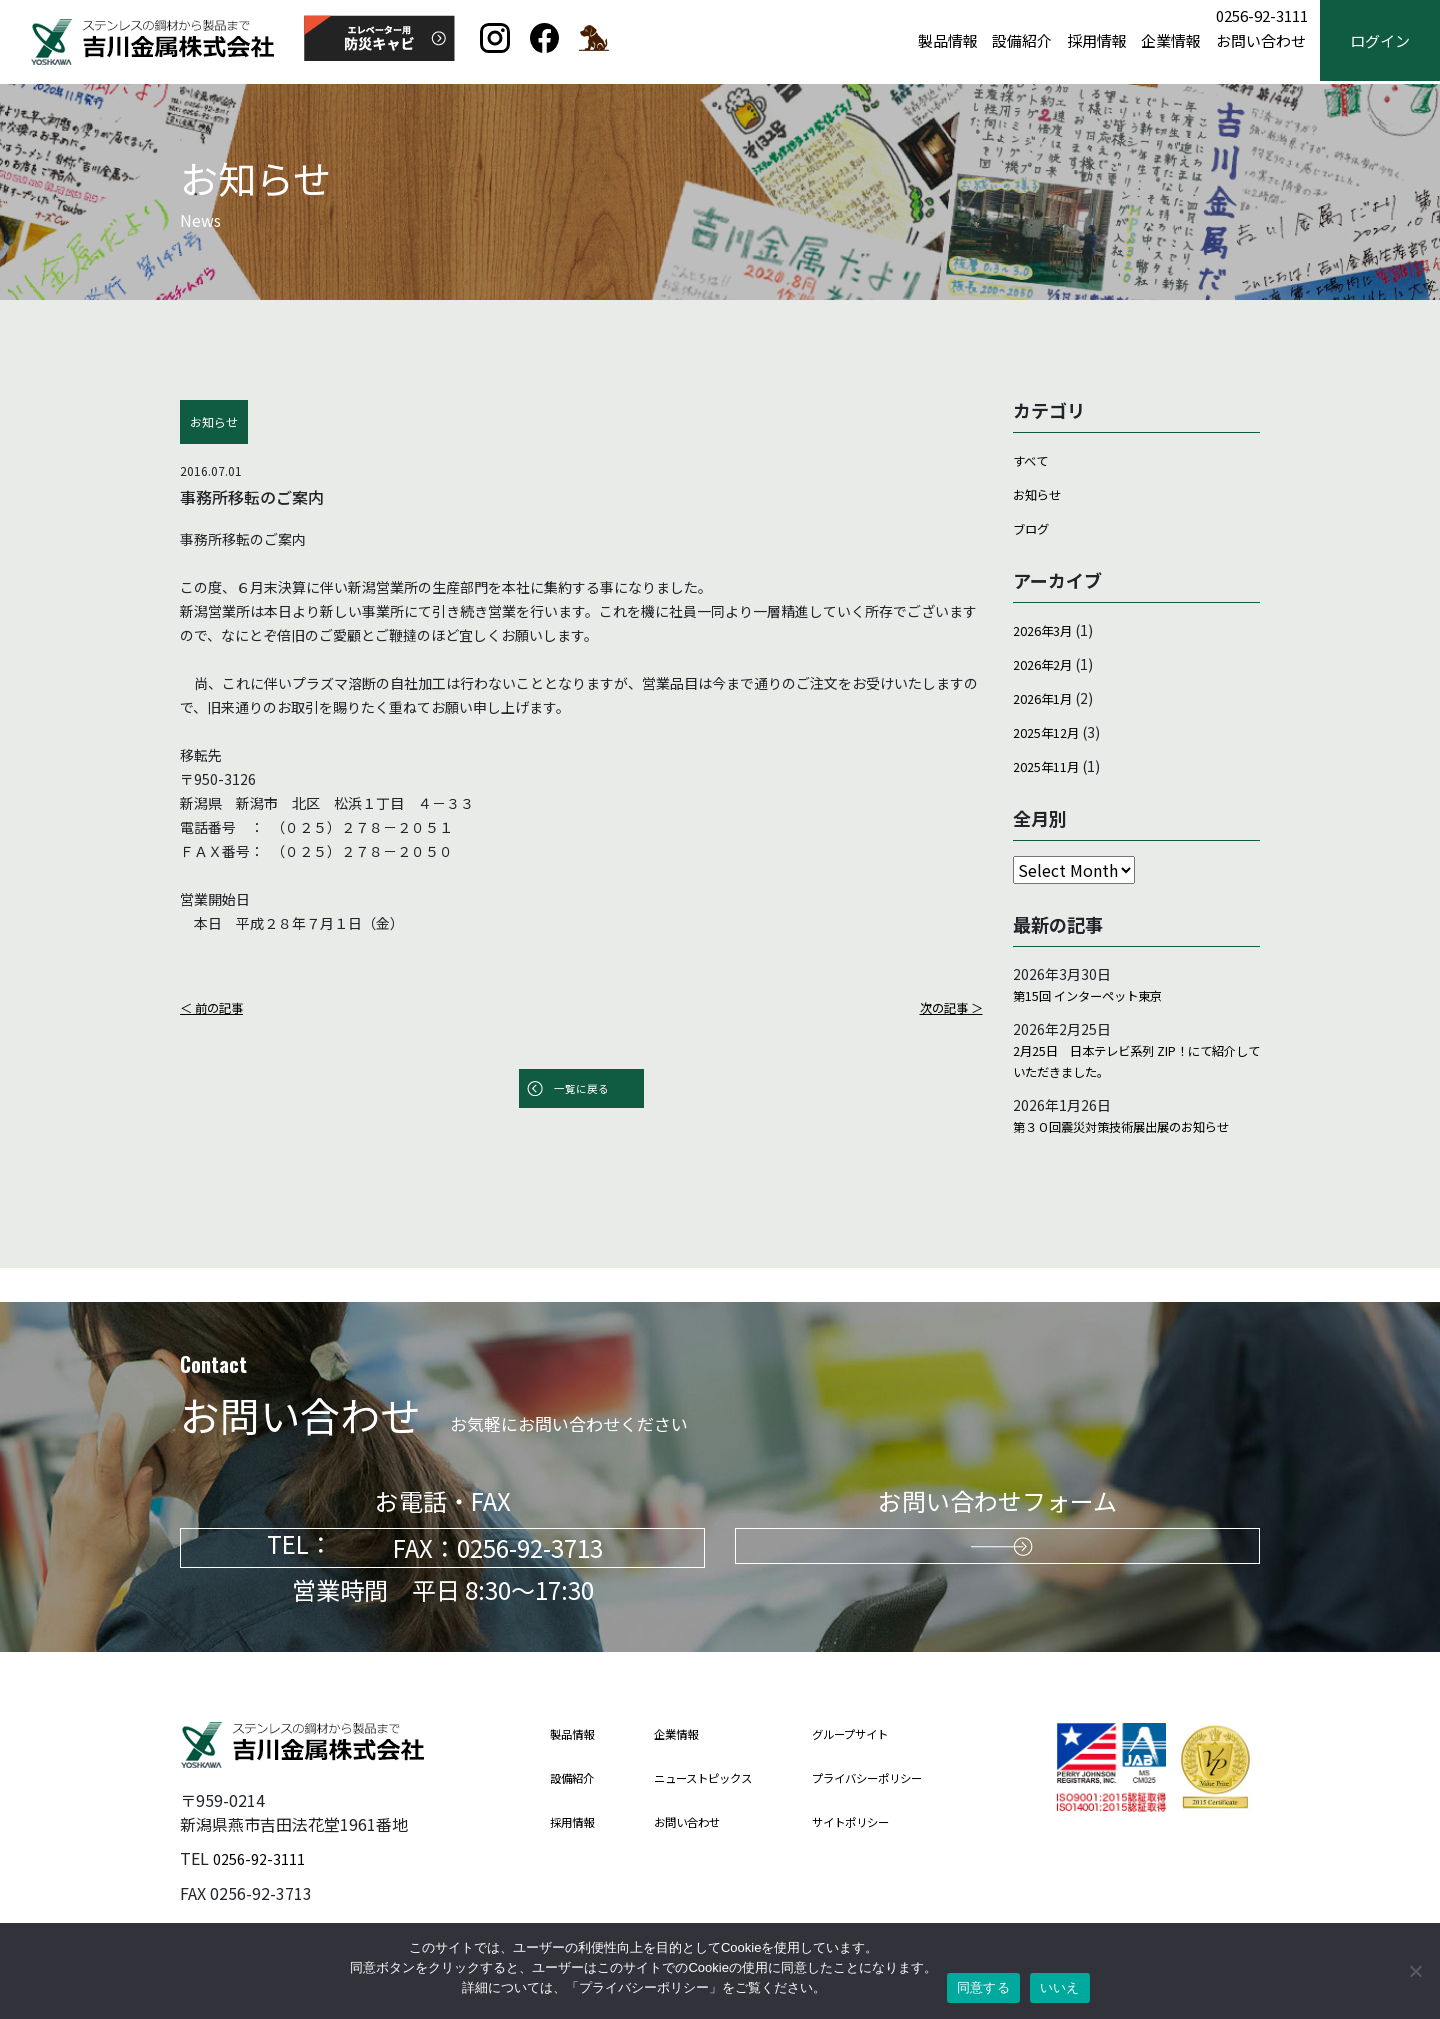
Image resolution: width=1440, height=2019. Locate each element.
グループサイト (883, 1734)
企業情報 (1171, 41)
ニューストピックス (720, 1778)
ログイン (1380, 41)
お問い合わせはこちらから (998, 1548)
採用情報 (1097, 41)
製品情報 (948, 41)
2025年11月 (1051, 765)
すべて (1033, 460)
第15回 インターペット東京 (1099, 997)
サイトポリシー (883, 1822)
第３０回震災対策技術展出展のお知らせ (1132, 1149)
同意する (983, 1987)
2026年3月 (1047, 629)
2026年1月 (1047, 697)
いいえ (1060, 1987)
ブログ (1034, 528)
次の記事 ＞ (946, 1007)
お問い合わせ (1261, 41)
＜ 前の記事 (216, 1007)
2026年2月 (1047, 663)
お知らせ (1041, 494)
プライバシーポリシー (903, 1778)
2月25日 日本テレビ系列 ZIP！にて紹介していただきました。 (1135, 1067)
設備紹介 (1022, 41)
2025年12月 (1051, 731)
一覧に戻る (581, 1090)
